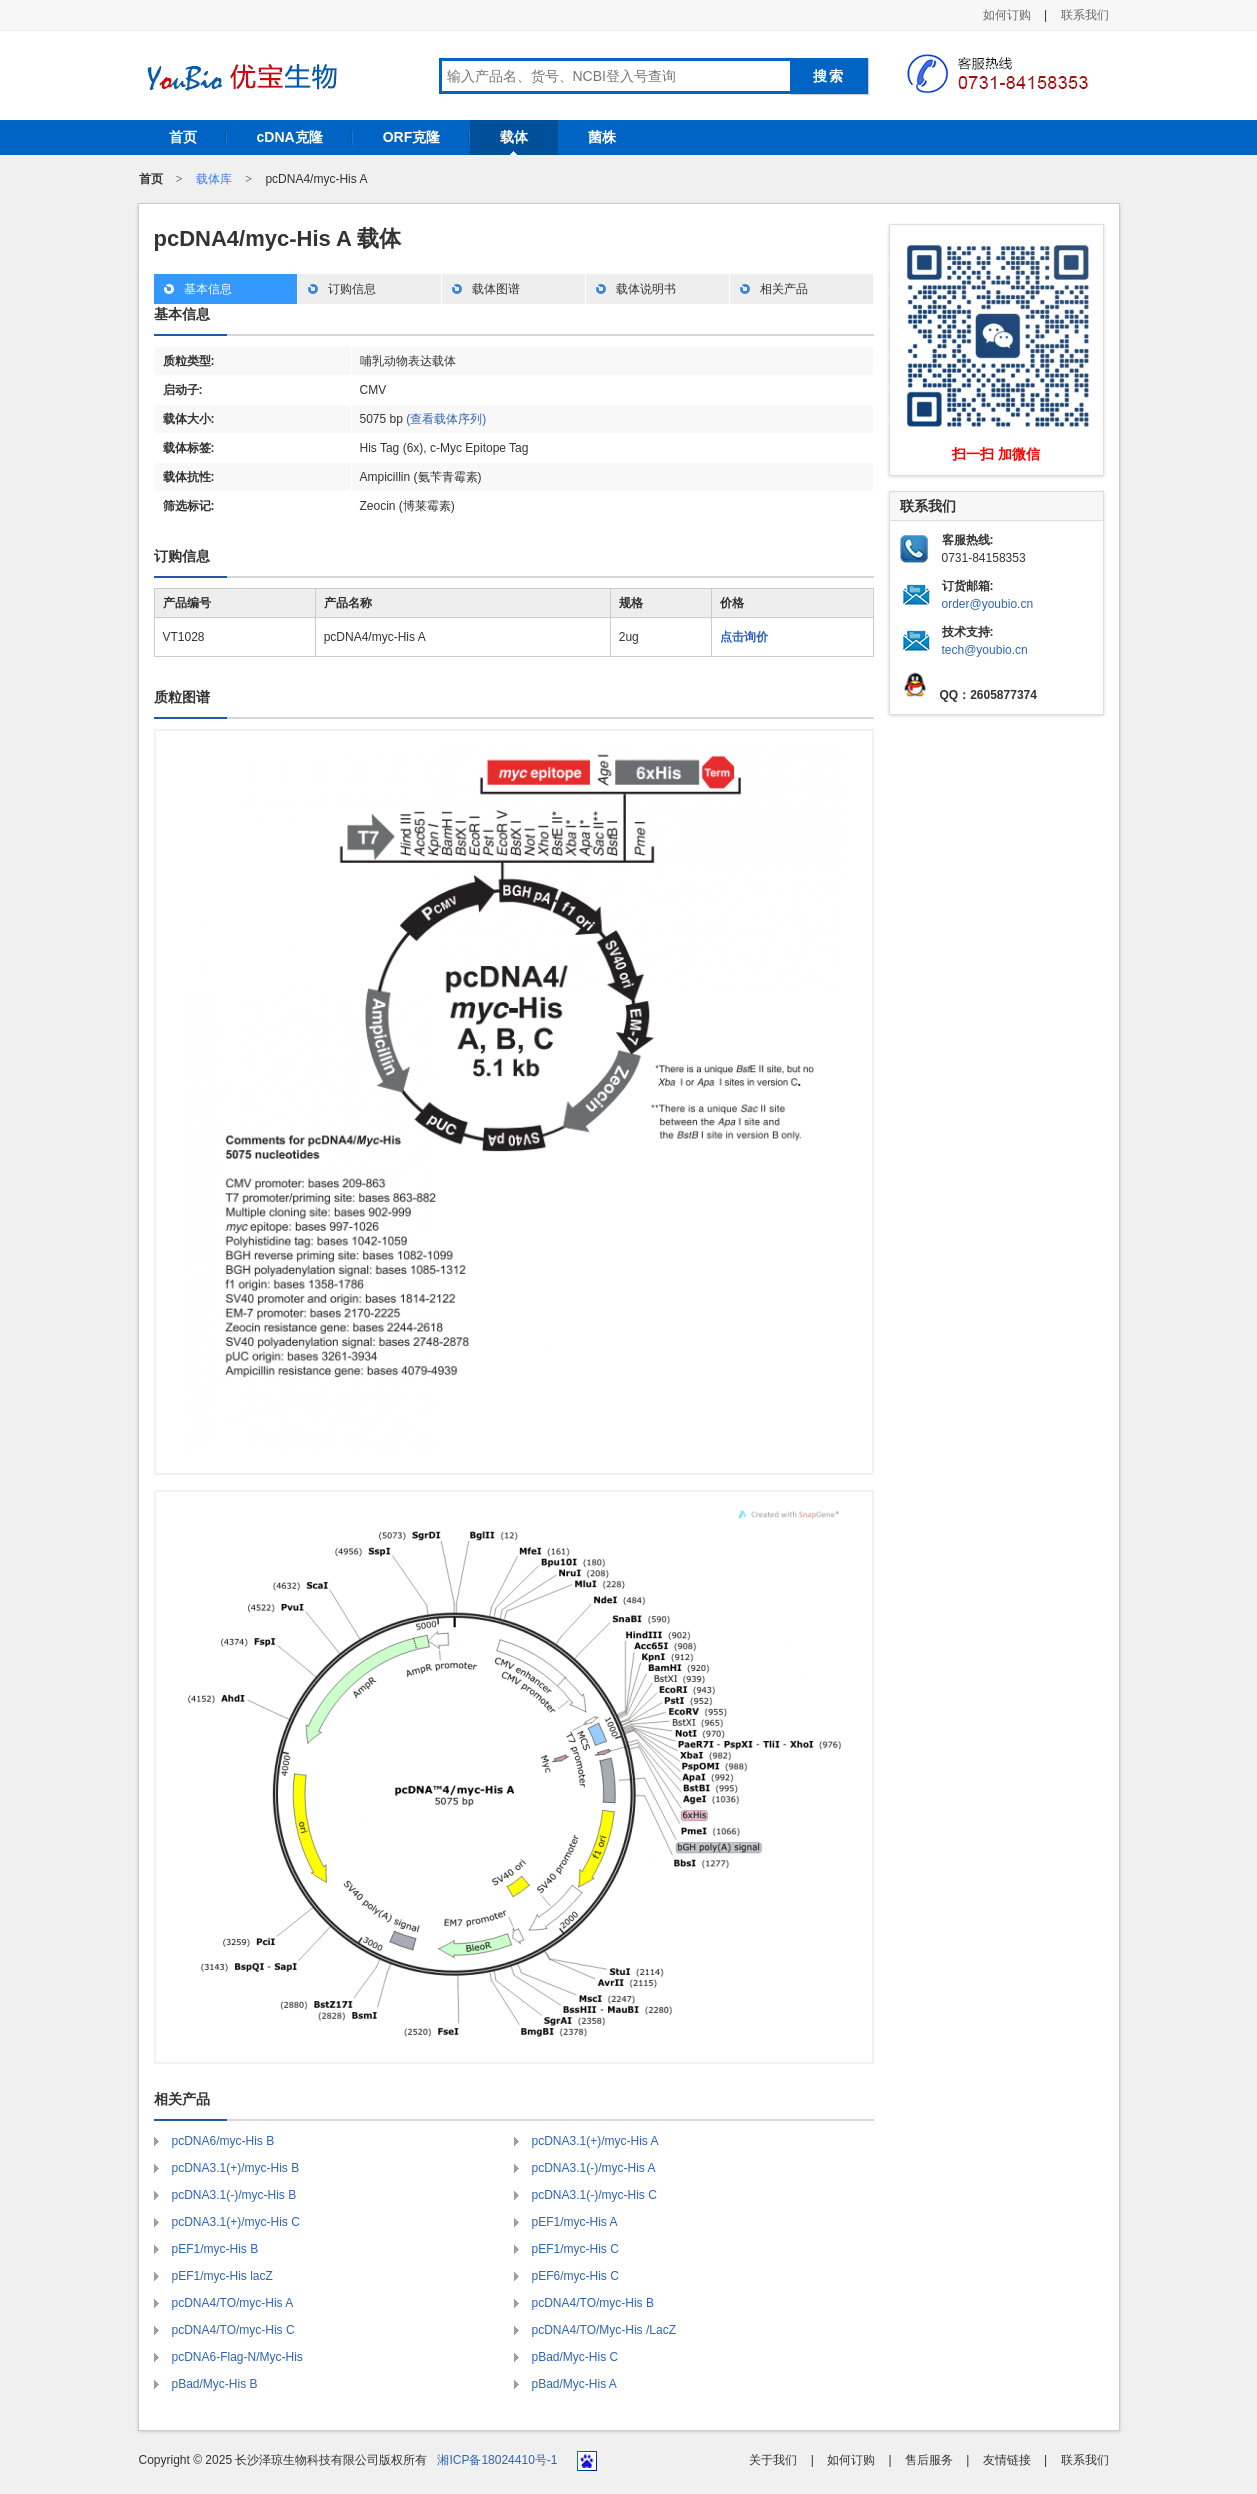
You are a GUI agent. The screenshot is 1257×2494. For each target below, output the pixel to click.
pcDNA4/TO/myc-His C (233, 2330)
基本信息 (208, 289)
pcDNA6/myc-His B (223, 2141)
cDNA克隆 (290, 137)
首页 (183, 137)
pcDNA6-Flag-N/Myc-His (237, 2357)
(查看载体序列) (446, 419)
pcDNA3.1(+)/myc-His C (236, 2222)
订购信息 (352, 289)
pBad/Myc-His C (575, 2357)
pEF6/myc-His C (575, 2276)
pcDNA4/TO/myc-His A (233, 2303)
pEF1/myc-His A (575, 2222)
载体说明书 (646, 289)
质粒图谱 (182, 697)
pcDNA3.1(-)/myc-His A (594, 2168)
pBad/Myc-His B (215, 2384)
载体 (514, 137)
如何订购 (1007, 15)
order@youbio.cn (988, 604)
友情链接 (1007, 2460)
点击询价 (744, 637)
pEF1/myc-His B (215, 2249)
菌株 (602, 137)
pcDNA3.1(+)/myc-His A (595, 2141)
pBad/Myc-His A (574, 2384)
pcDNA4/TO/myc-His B (593, 2303)
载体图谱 (496, 289)
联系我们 (1085, 15)
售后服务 (929, 2460)
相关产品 (784, 289)
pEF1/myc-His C (575, 2249)
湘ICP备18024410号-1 (497, 2460)
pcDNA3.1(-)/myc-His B (234, 2195)
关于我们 (773, 2460)
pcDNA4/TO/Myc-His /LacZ (604, 2330)
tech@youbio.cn (985, 650)
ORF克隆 (412, 137)
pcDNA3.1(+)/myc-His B (236, 2168)
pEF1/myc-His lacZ (222, 2276)
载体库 (214, 179)
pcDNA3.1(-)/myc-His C (594, 2195)
